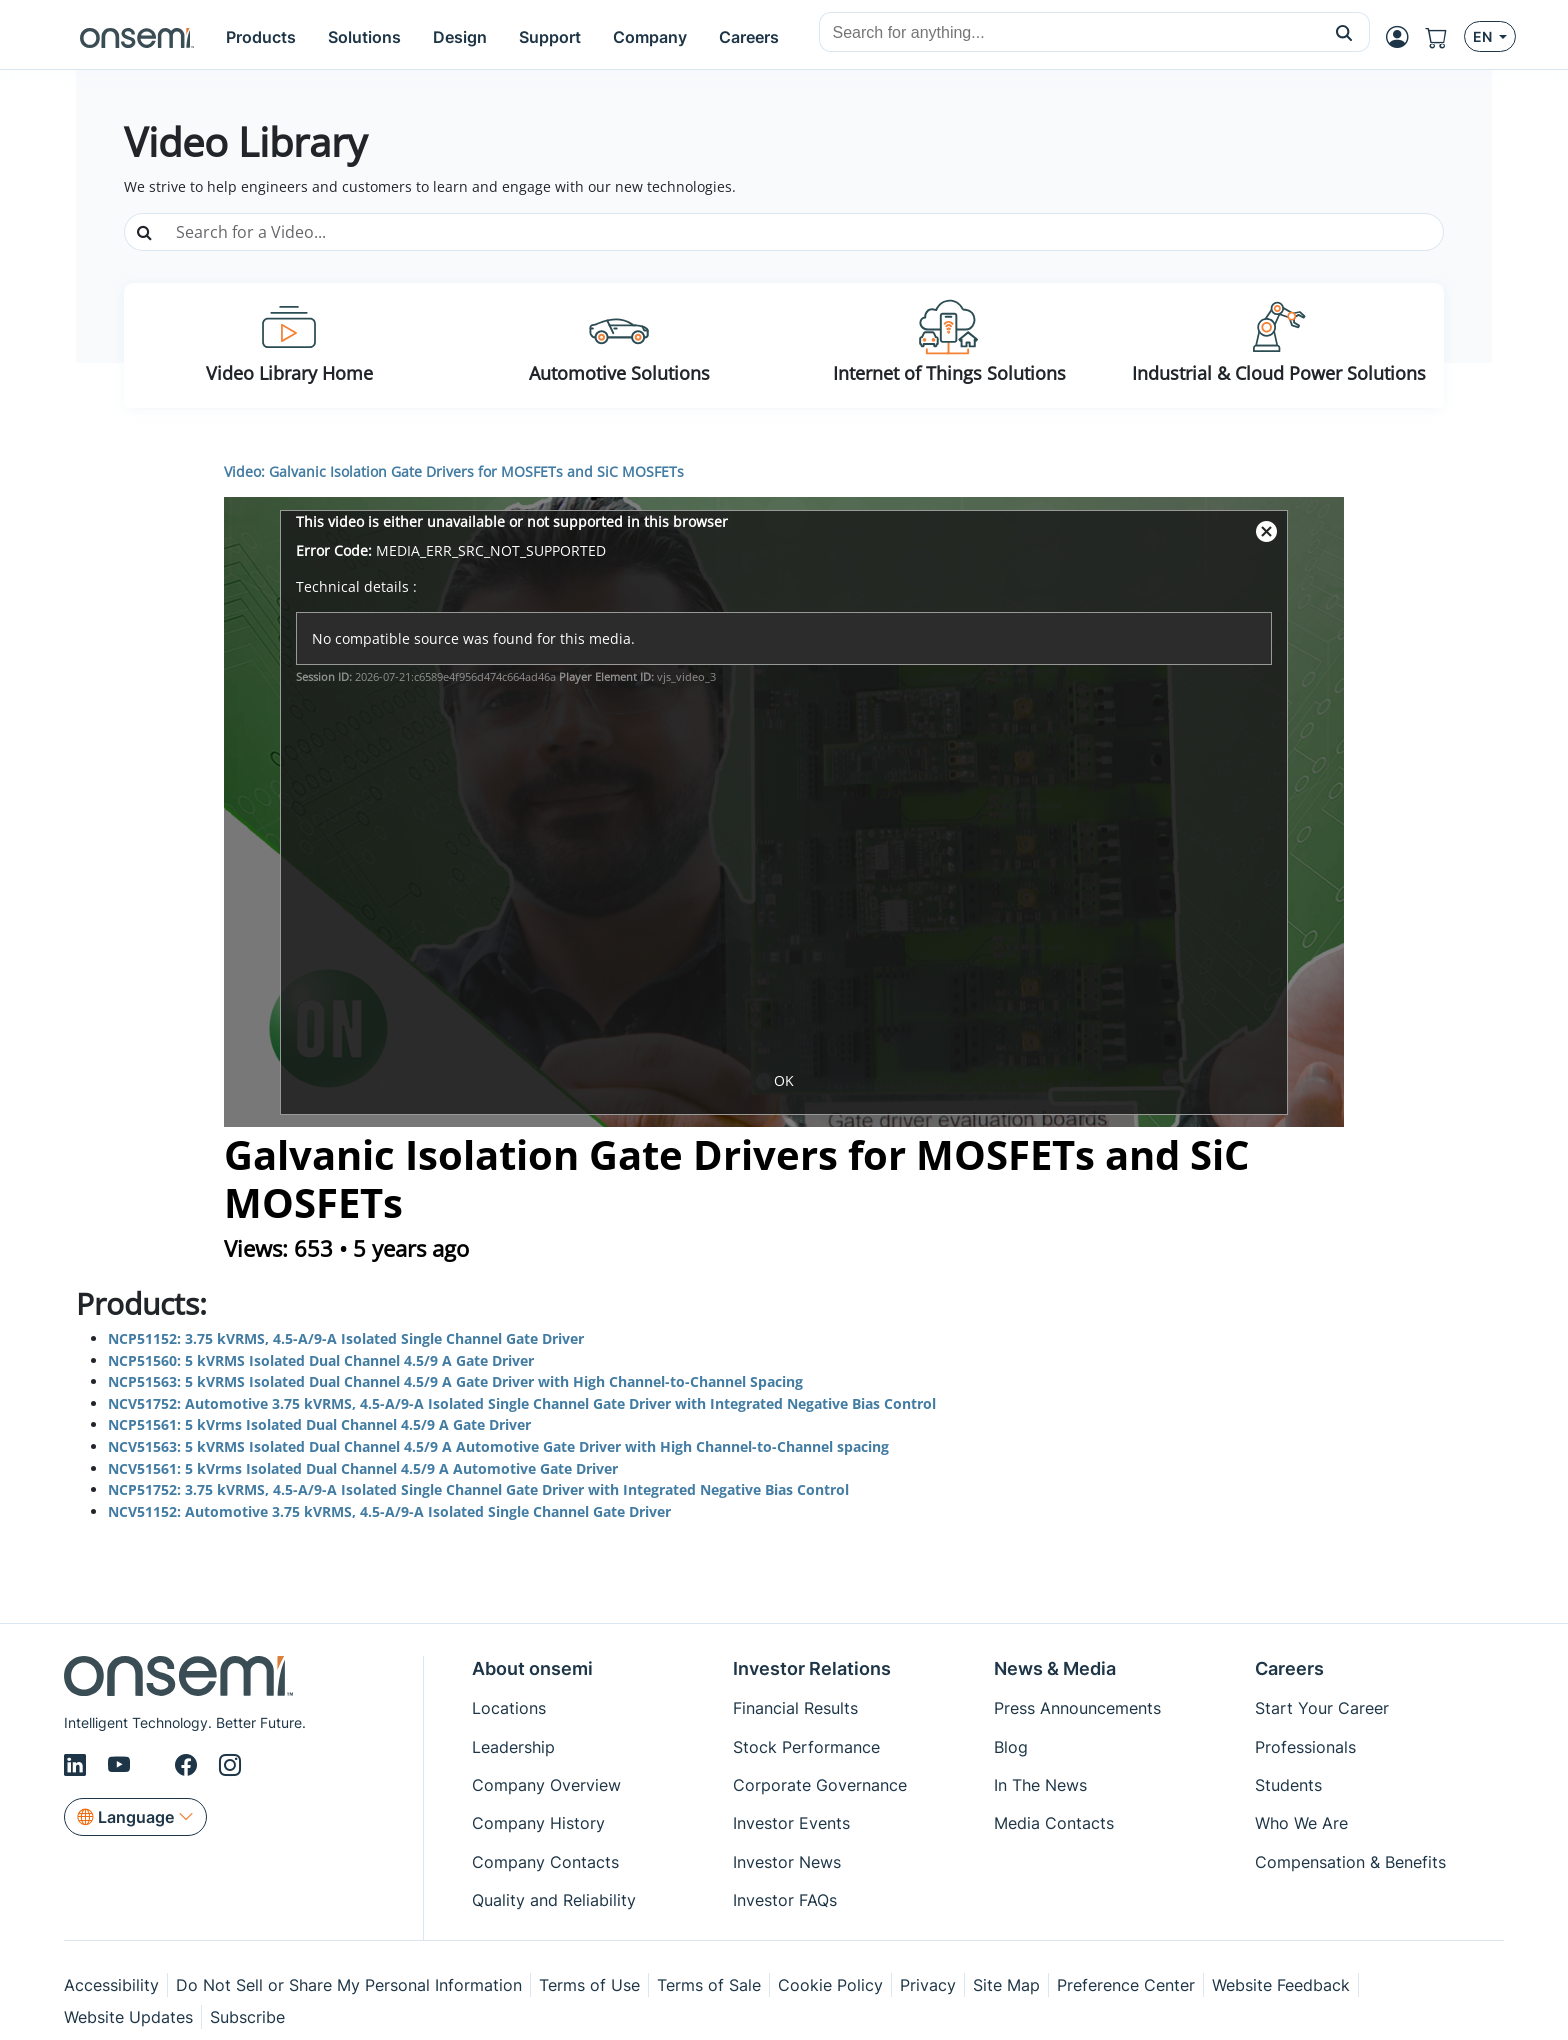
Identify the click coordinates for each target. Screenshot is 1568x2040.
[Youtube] (122, 1765)
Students (1288, 1785)
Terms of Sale (709, 1985)
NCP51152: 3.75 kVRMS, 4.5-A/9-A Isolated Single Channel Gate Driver (346, 1338)
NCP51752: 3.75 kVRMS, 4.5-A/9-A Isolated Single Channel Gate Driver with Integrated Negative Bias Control (478, 1489)
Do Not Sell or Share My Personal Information (349, 1985)
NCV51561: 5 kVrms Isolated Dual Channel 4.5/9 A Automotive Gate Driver (363, 1468)
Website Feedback (1281, 1985)
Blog (1011, 1747)
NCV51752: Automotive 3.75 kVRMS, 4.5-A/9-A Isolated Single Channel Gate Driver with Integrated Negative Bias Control (522, 1403)
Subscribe (247, 2017)
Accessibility (111, 1985)
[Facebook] (189, 1765)
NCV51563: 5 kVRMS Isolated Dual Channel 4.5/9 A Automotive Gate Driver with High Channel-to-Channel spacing (498, 1446)
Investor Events (791, 1823)
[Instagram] (230, 1765)
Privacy (928, 1985)
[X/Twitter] (156, 1765)
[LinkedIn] (78, 1765)
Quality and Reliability (554, 1900)
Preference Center (1126, 1985)
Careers (1289, 1668)
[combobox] (1069, 33)
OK (784, 1080)
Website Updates (128, 2017)
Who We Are (1301, 1823)
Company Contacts (545, 1862)
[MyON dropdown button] (1403, 37)
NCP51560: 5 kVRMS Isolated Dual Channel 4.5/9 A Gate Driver (321, 1360)
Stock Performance (806, 1747)
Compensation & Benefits (1350, 1862)
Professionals (1305, 1747)
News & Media (1055, 1668)
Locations (509, 1708)
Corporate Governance (820, 1785)
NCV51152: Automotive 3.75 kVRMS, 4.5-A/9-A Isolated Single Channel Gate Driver (389, 1511)
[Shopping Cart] (1444, 37)
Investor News (787, 1862)
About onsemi (532, 1668)
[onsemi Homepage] (137, 37)
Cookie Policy (830, 1985)
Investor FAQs (785, 1900)
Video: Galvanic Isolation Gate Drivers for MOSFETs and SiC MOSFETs (454, 471)
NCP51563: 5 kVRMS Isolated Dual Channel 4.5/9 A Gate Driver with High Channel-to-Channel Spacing (455, 1381)
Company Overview (546, 1785)
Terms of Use (589, 1985)
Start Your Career (1322, 1708)
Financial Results (795, 1708)
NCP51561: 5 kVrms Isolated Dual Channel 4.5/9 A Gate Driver (319, 1424)
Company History (538, 1823)
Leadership (513, 1747)
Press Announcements (1077, 1708)
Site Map (1006, 1985)
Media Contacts (1054, 1823)
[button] (1344, 32)
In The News (1040, 1785)
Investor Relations (812, 1668)
